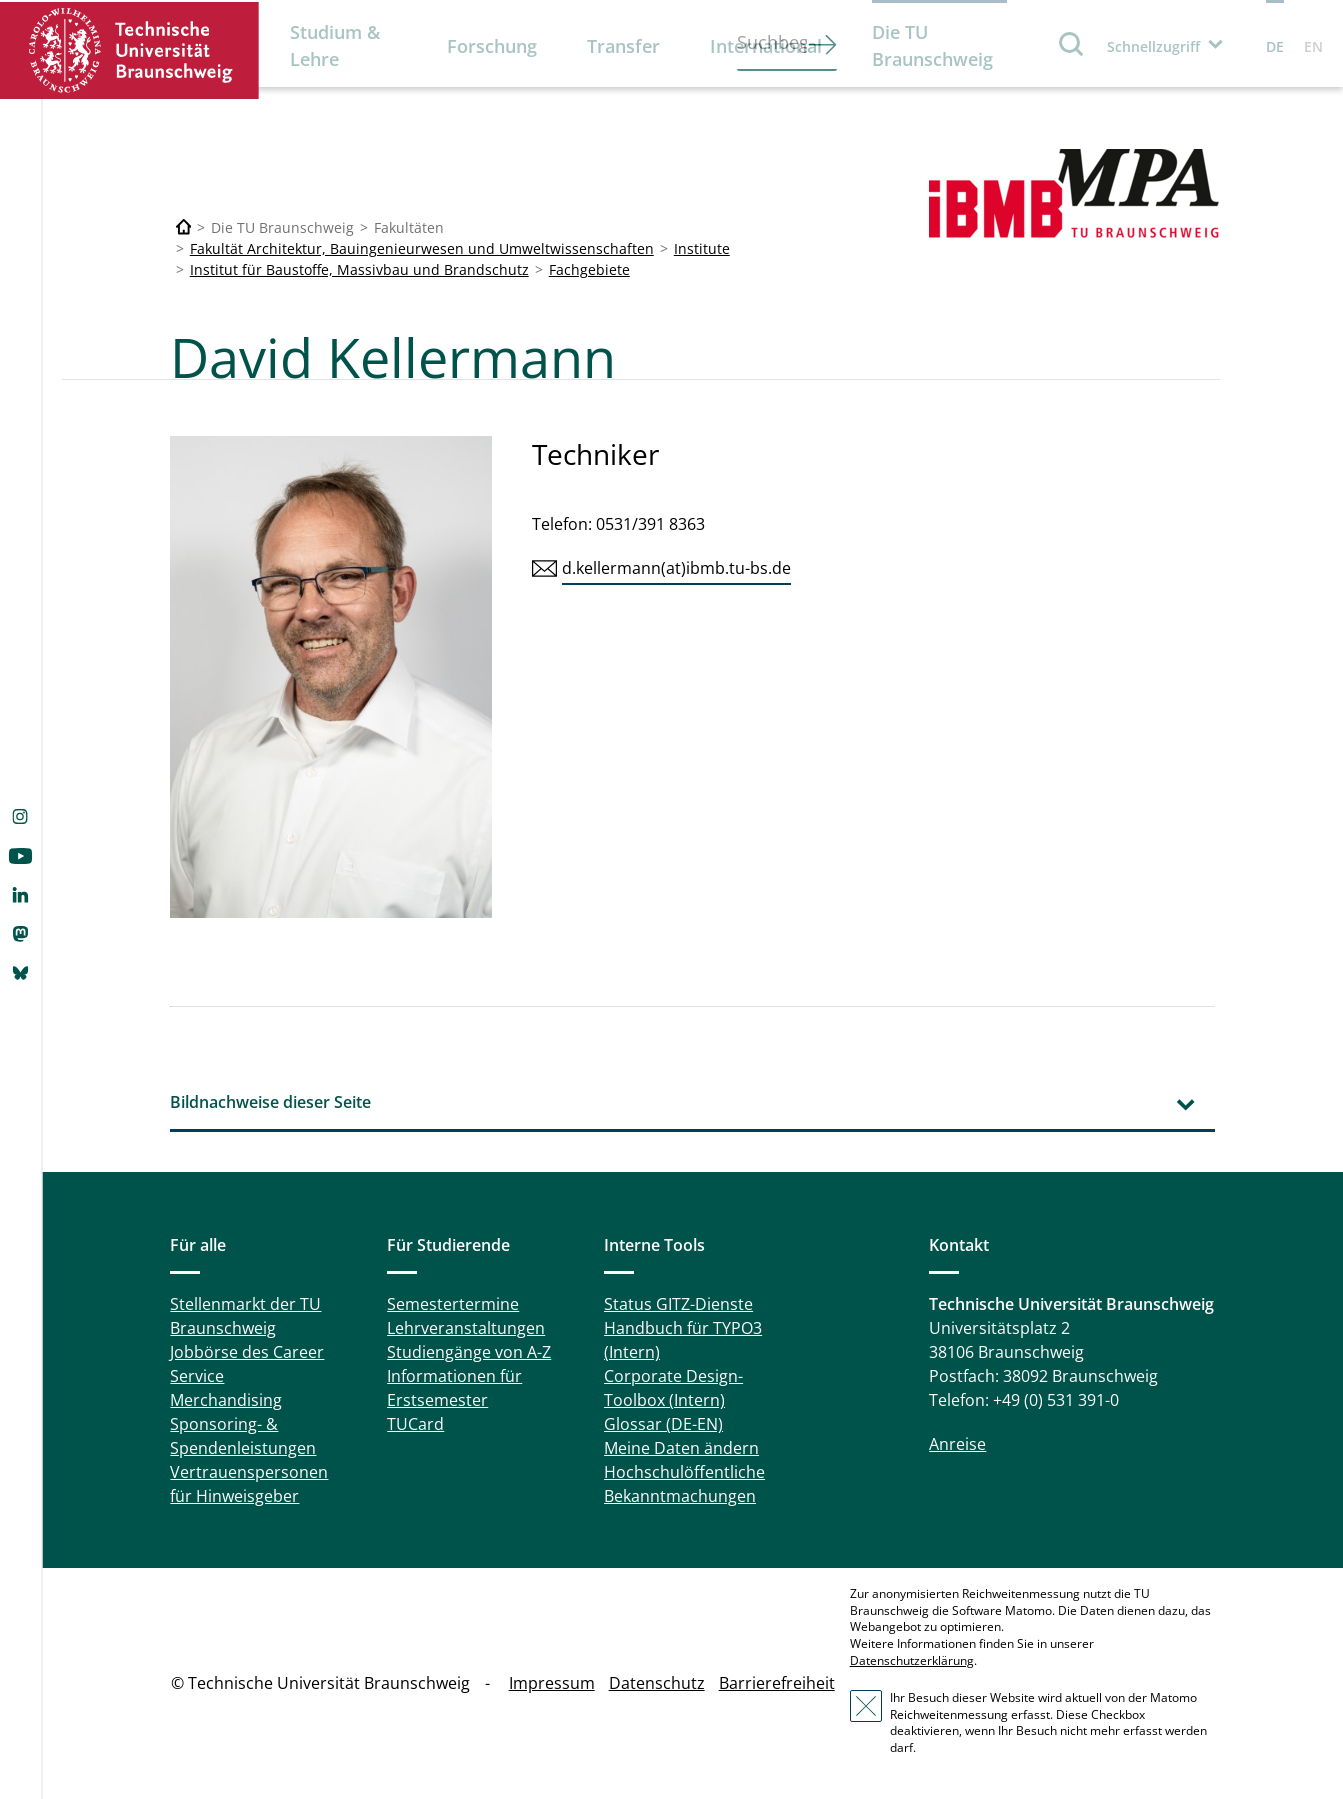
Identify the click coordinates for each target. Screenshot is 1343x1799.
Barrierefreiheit (777, 1683)
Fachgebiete (589, 269)
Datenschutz (657, 1683)
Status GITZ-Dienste (678, 1304)
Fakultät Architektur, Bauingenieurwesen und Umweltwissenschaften (422, 248)
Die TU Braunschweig (932, 45)
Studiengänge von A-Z (469, 1352)
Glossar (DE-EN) (663, 1424)
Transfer (623, 46)
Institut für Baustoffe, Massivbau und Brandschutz (359, 269)
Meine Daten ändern (681, 1448)
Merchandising (226, 1400)
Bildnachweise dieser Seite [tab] (270, 1102)
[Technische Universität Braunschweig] (184, 227)
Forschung (492, 46)
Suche (1072, 43)
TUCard (415, 1424)
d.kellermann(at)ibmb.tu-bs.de (676, 568)
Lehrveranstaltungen (466, 1328)
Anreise (957, 1444)
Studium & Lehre (335, 45)
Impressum (552, 1683)
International (766, 46)
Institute (702, 248)
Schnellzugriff (1153, 46)
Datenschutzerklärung (912, 1660)
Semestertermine (453, 1304)
